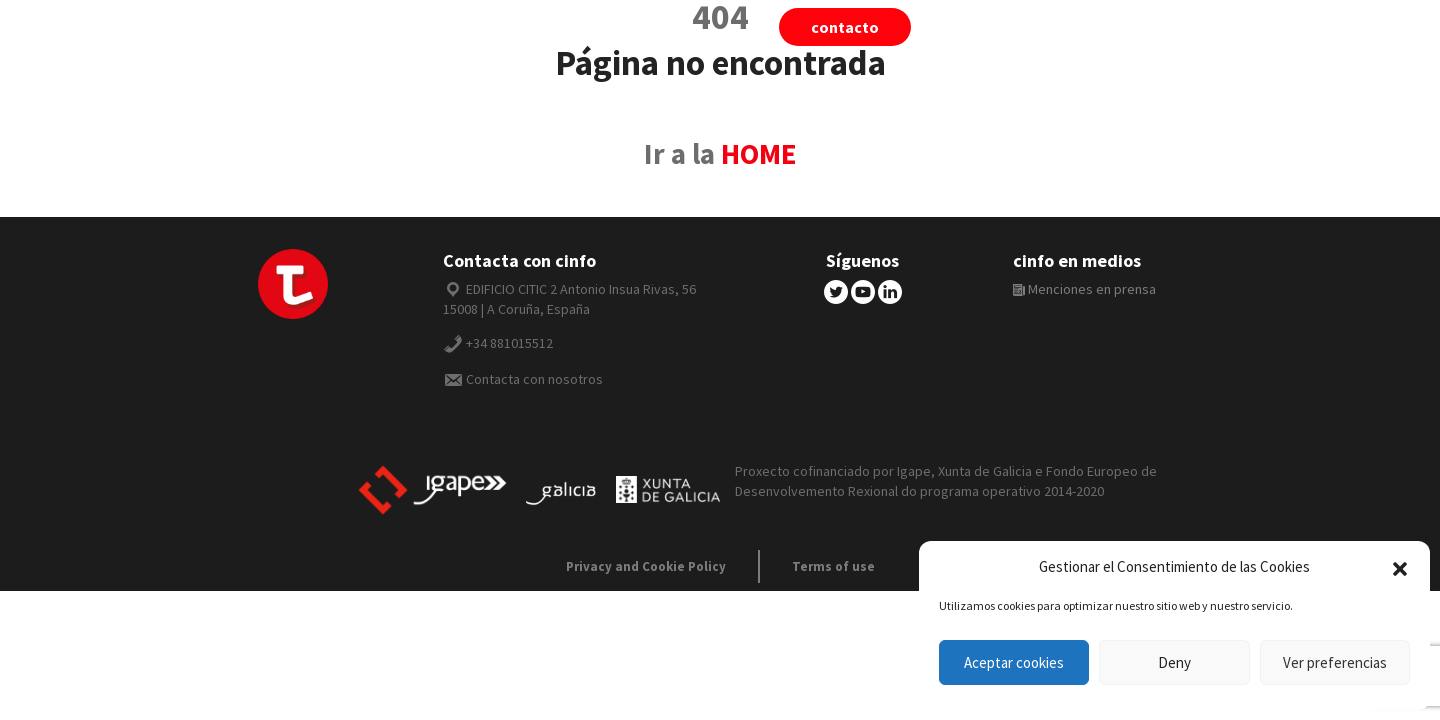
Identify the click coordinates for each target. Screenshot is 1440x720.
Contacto (845, 27)
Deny (1174, 662)
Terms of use (833, 566)
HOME (759, 154)
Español (1201, 27)
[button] (1400, 567)
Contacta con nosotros (534, 379)
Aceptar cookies (1014, 662)
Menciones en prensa (1084, 289)
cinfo (1089, 27)
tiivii (990, 27)
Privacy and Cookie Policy (646, 566)
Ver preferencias (1335, 662)
